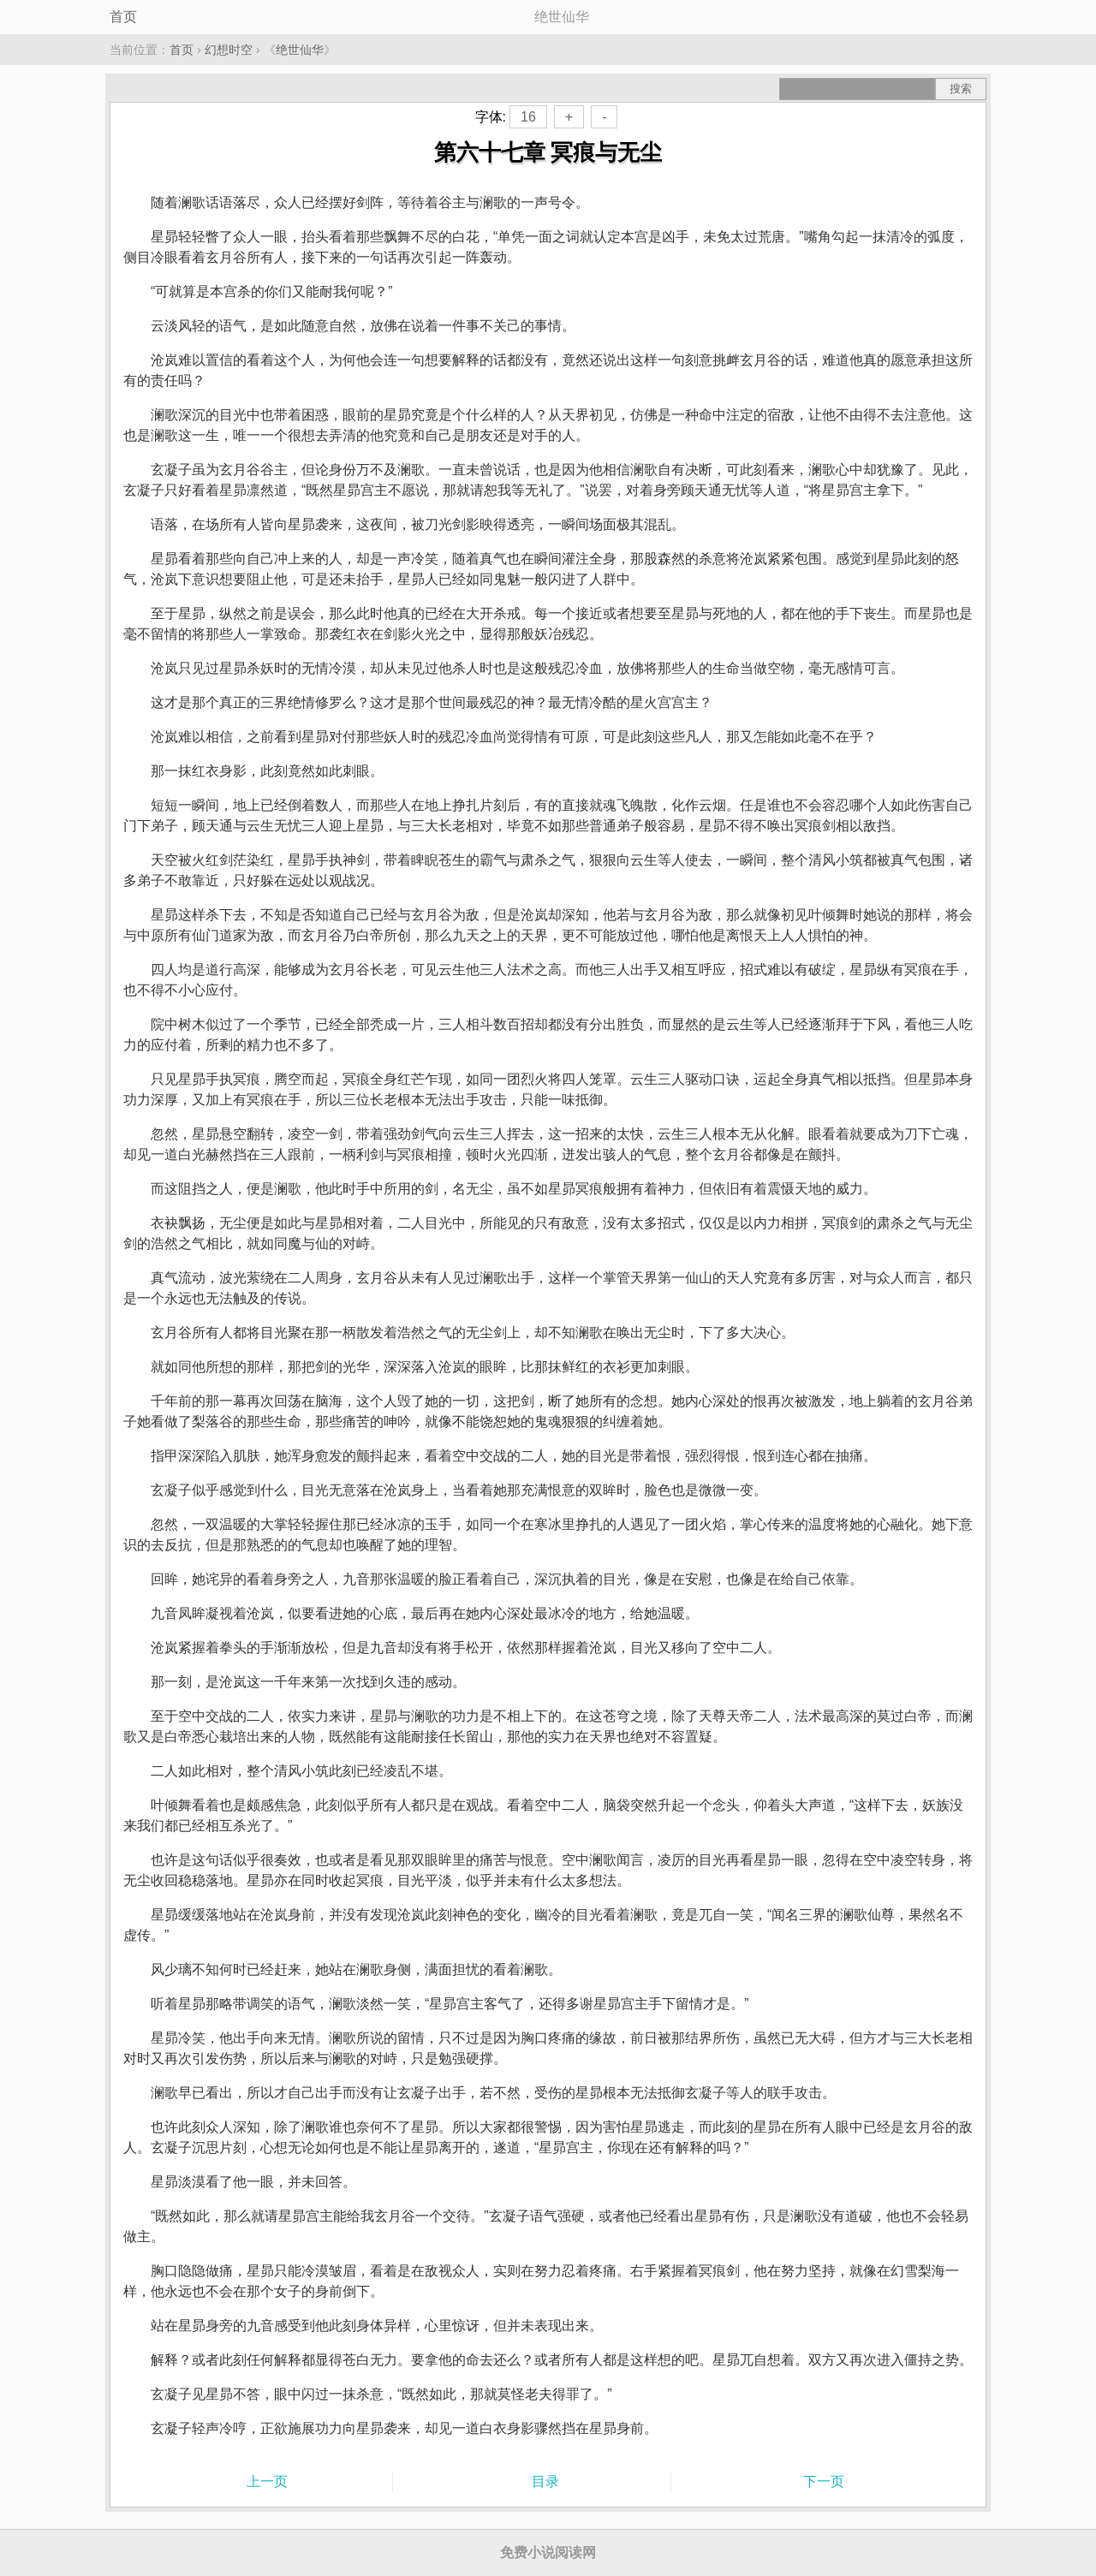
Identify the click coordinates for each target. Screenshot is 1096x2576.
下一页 (823, 2481)
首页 (123, 16)
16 (528, 117)
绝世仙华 (300, 50)
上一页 (267, 2481)
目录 (545, 2481)
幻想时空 (229, 50)
